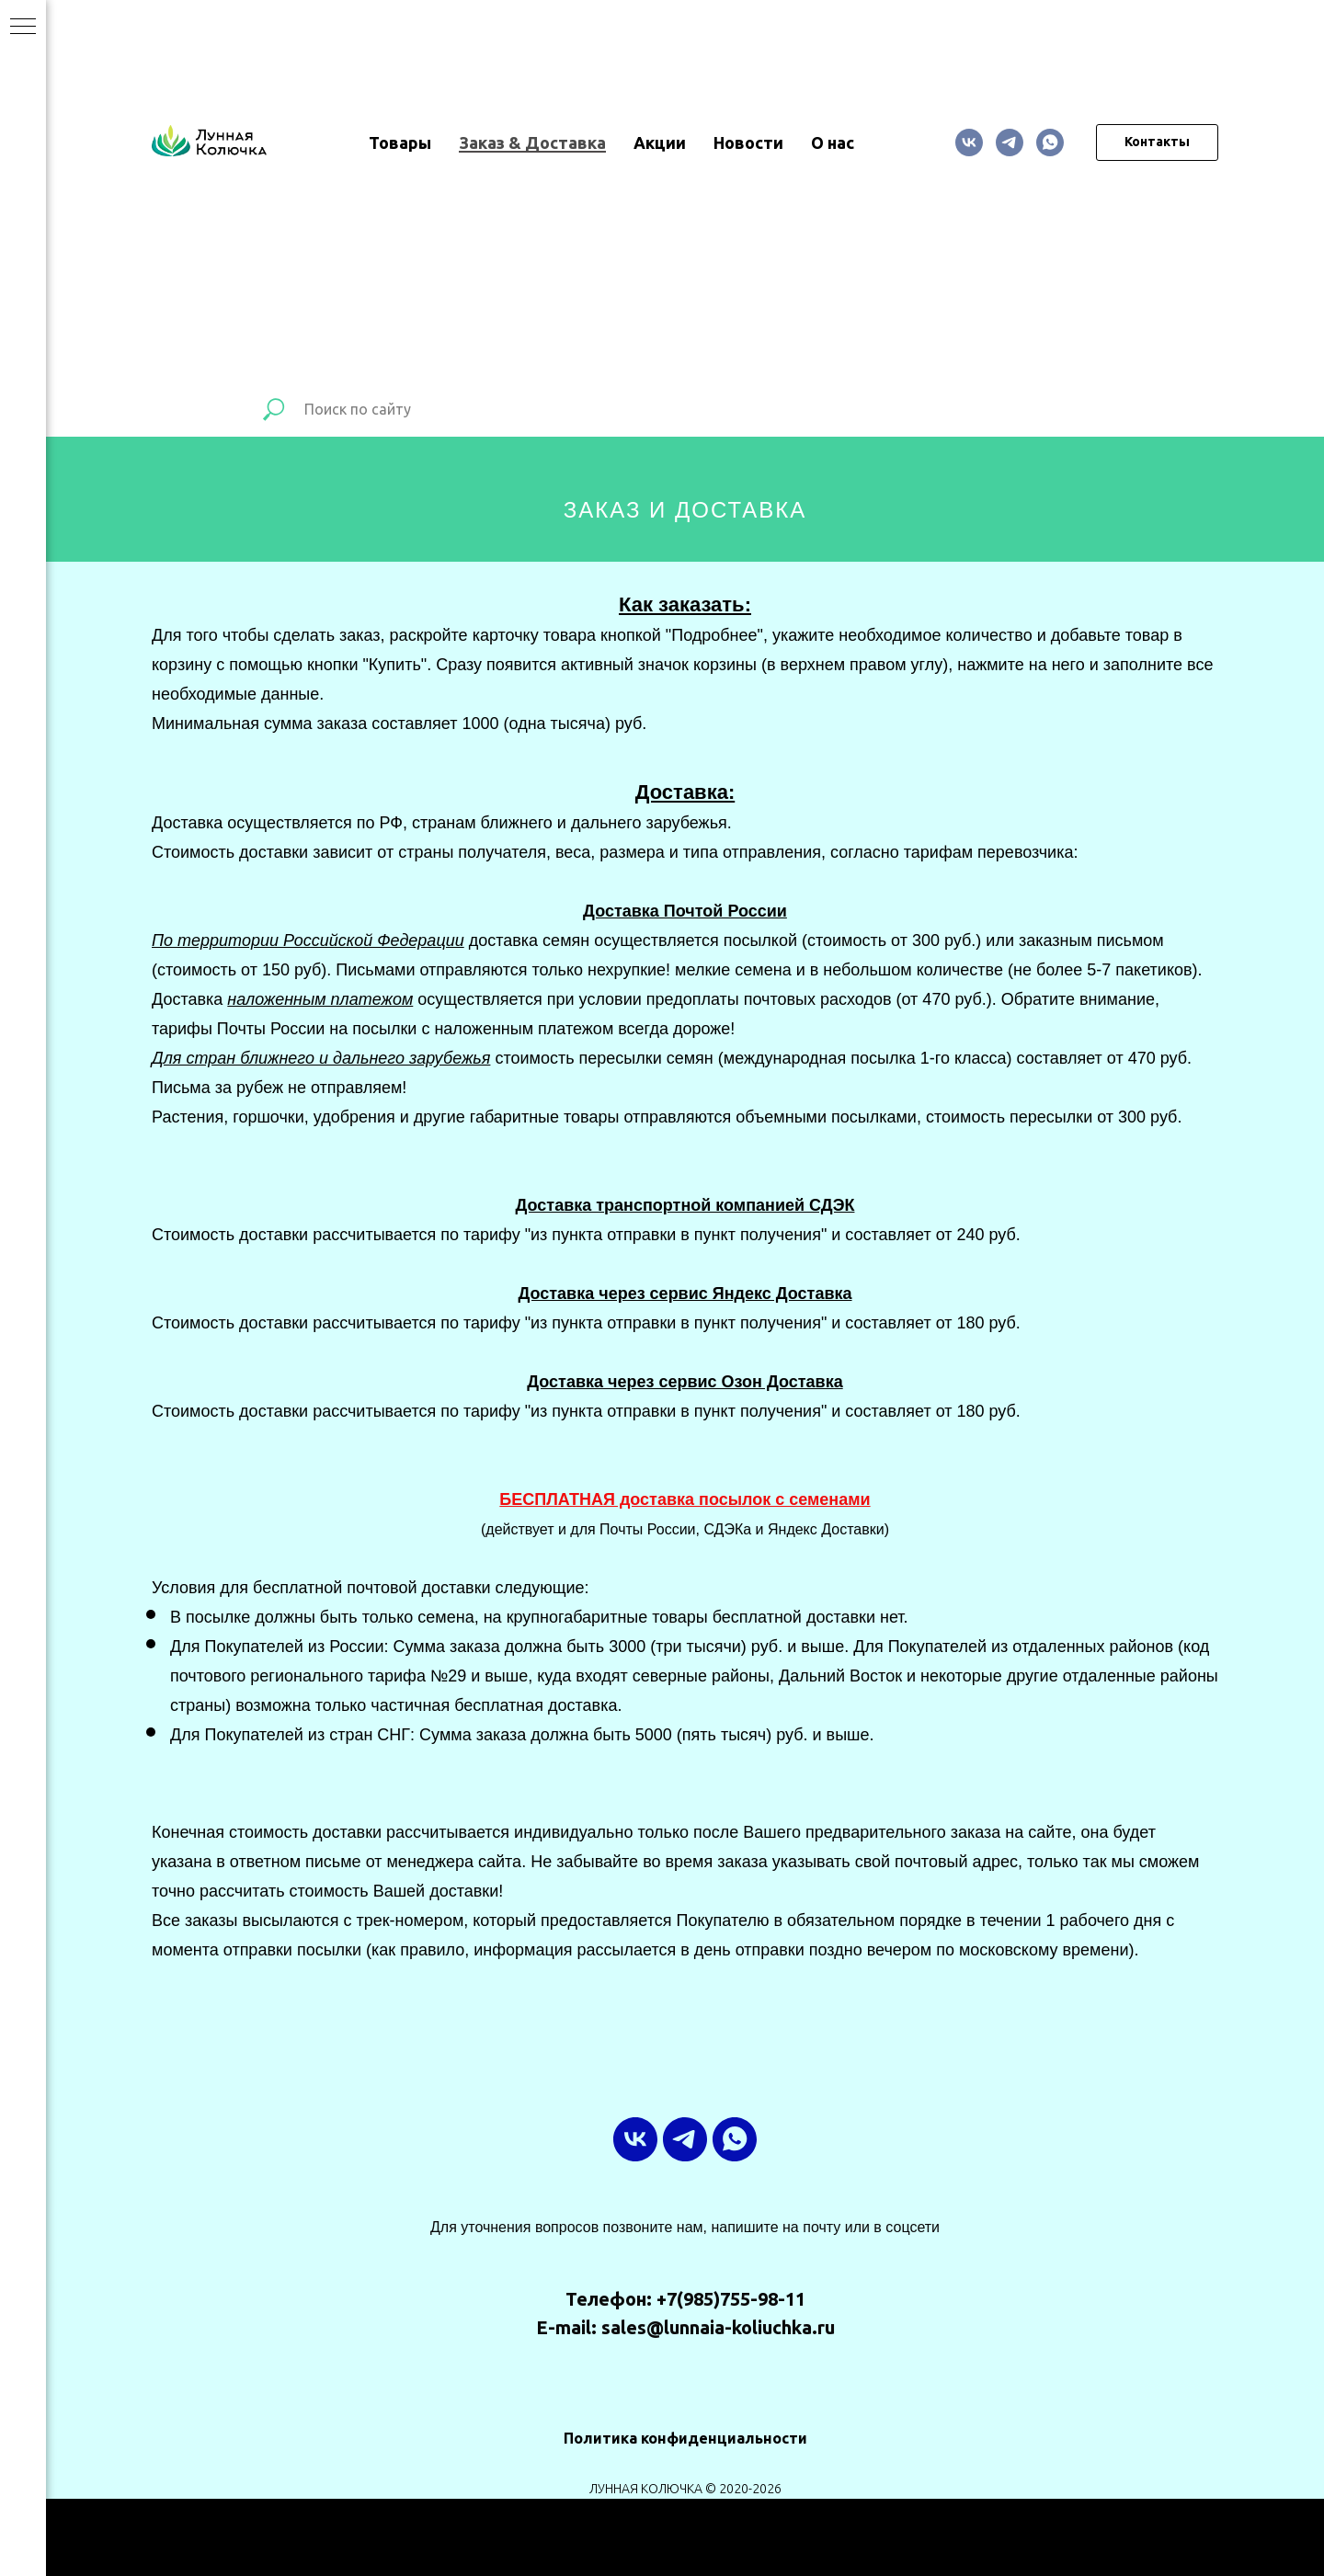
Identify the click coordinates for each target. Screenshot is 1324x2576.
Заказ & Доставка (532, 142)
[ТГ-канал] (1009, 142)
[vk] (969, 142)
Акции (659, 142)
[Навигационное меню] (23, 27)
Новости (748, 142)
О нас (832, 142)
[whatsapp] (1050, 142)
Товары (400, 142)
